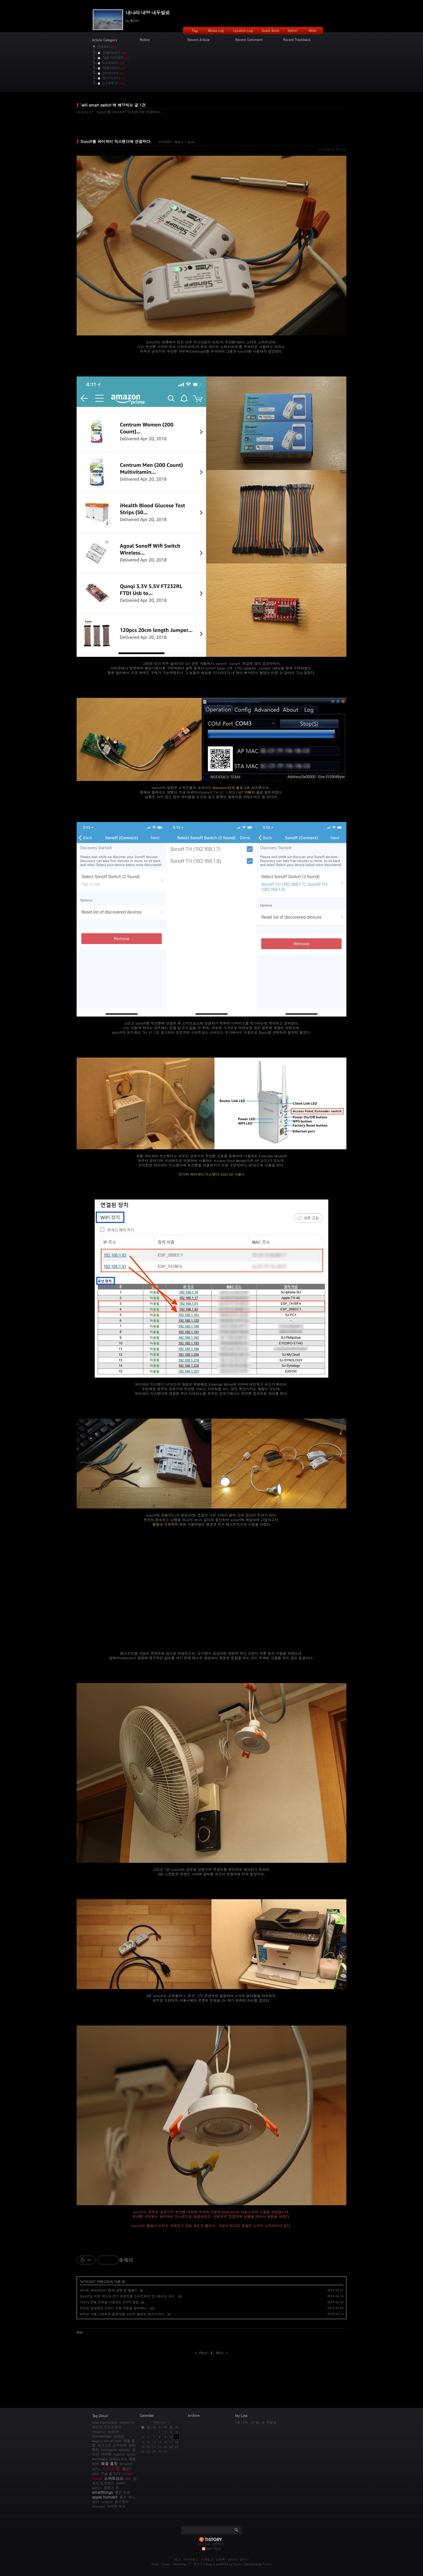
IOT (128, 2478)
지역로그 (207, 2559)
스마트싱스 (113, 2478)
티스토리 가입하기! (211, 2544)
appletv (124, 2449)
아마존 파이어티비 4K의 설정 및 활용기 (109, 2290)
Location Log (243, 30)
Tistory (267, 2564)
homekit (98, 2506)
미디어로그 (190, 2559)
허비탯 (106, 2454)
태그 (177, 2559)
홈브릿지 (122, 2501)
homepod (109, 2449)
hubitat (119, 2454)
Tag (194, 30)
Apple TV (127, 2422)
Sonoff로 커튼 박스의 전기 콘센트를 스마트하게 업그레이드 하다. (128, 2296)
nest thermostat (105, 2422)
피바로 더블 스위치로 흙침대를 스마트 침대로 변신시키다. (122, 2314)
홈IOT (126, 2468)
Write (312, 30)
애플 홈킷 (109, 2463)
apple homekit (104, 2497)
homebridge (101, 2436)
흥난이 (197, 2564)
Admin (293, 30)
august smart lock (106, 2440)
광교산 (118, 2436)
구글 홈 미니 (111, 2473)
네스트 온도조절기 (106, 2426)
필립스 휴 (111, 2487)
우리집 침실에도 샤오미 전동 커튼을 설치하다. (114, 2308)
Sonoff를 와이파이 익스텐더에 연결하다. (129, 111)
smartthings (102, 2492)
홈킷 (123, 2497)
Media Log (216, 30)
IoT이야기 (165, 142)
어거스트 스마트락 (112, 2445)
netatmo (98, 2431)
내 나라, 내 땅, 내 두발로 (257, 2422)
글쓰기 (244, 2559)
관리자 (232, 2559)
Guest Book (270, 30)
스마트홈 (111, 2468)
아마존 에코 (116, 2506)
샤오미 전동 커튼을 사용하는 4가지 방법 (109, 2302)
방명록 (220, 2559)
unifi (95, 2473)
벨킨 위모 (122, 2492)
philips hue (118, 2458)
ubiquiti (106, 2501)
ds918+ (113, 2431)
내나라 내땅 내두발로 (148, 12)
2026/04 (159, 2422)
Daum (237, 2564)
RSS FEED (213, 2549)
